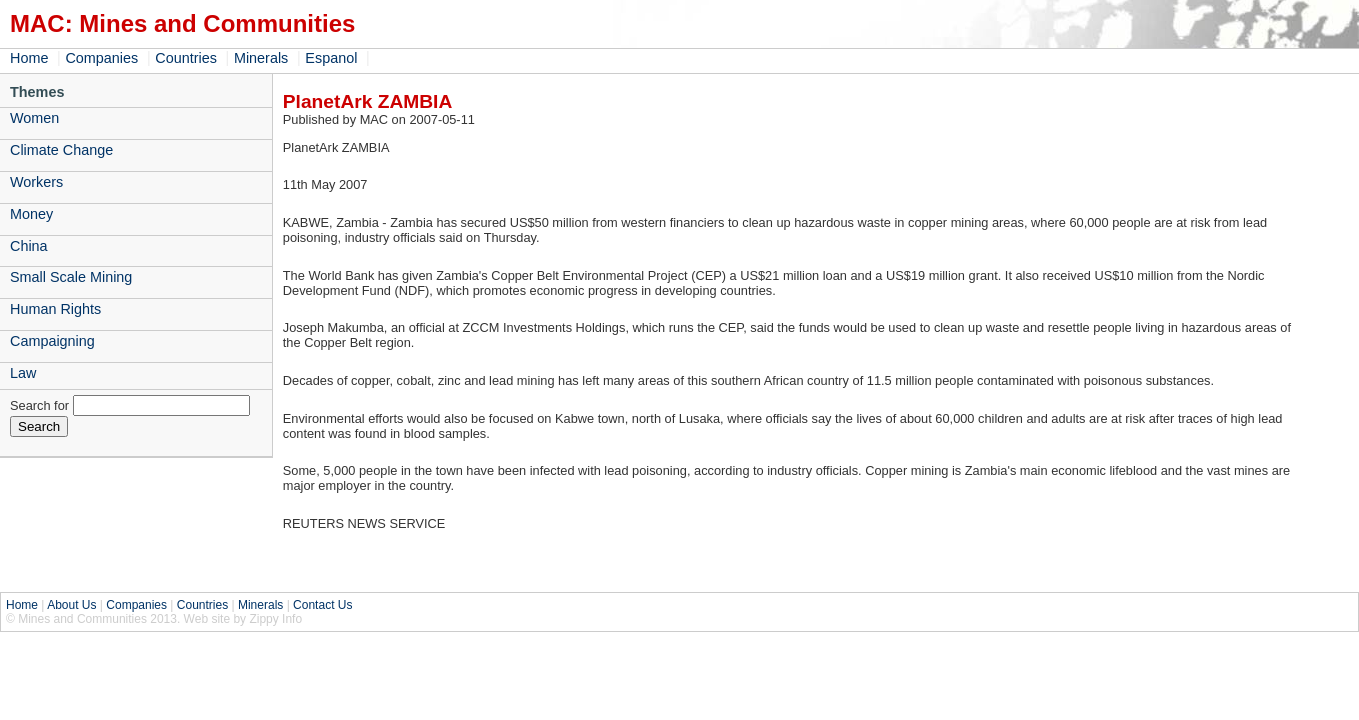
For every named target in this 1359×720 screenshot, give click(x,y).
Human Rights (55, 309)
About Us (71, 605)
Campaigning (52, 341)
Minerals (261, 58)
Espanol (331, 58)
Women (34, 118)
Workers (36, 182)
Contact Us (322, 605)
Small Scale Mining (71, 277)
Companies (101, 58)
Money (31, 214)
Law (23, 373)
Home (29, 58)
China (29, 246)
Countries (186, 58)
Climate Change (61, 150)
